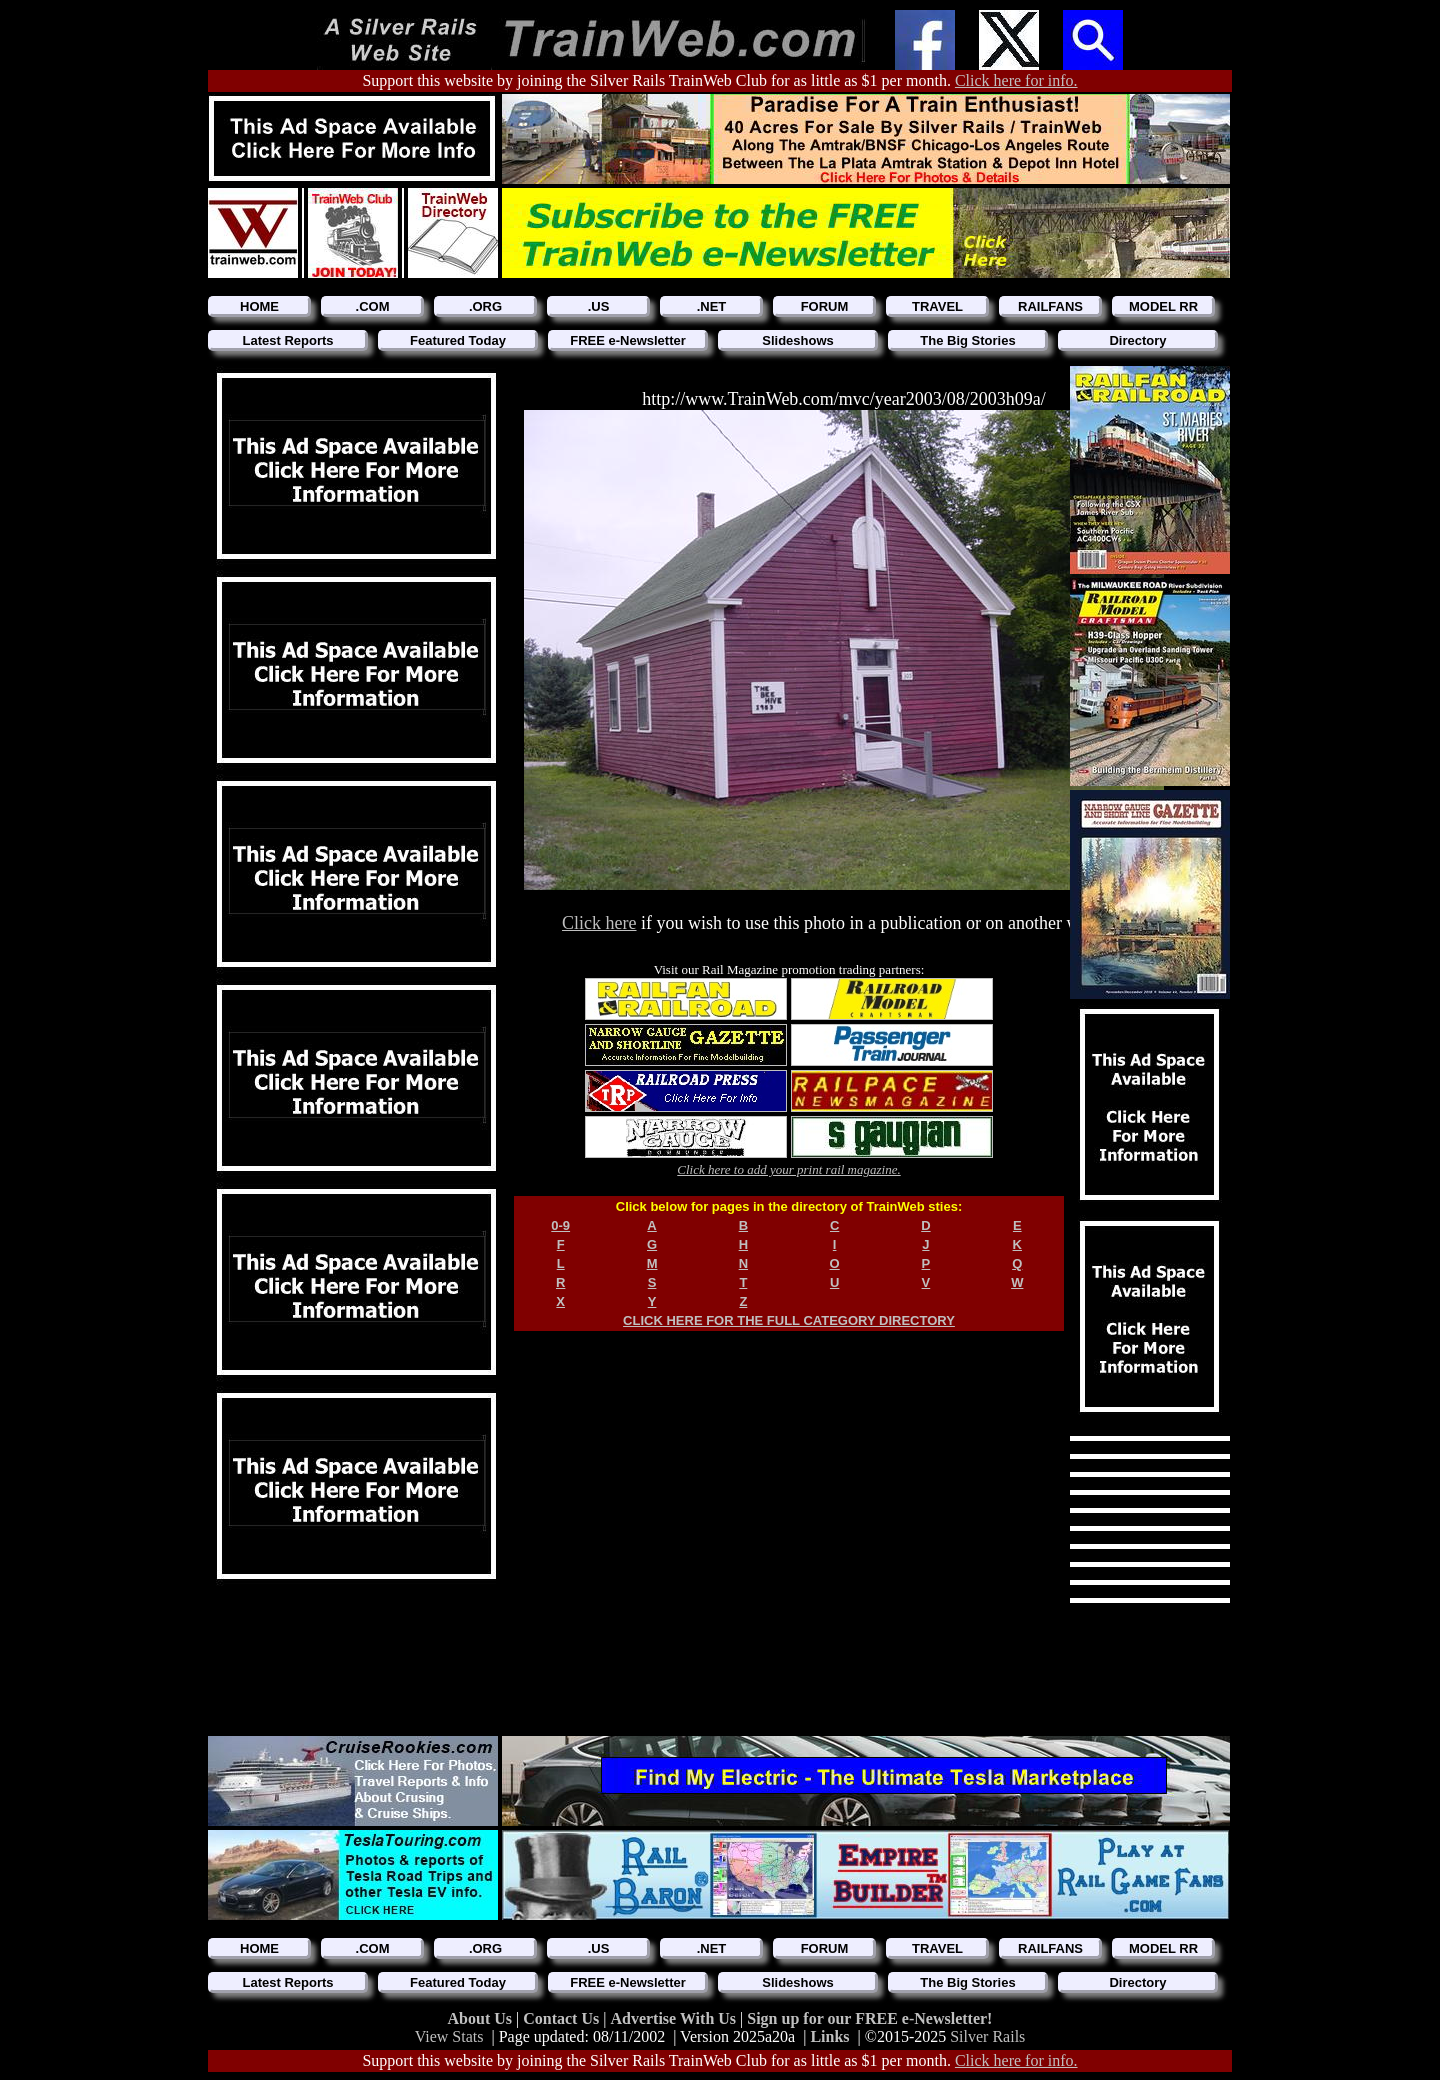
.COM (373, 306)
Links (829, 2036)
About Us (482, 2018)
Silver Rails (987, 2036)
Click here (599, 923)
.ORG (485, 306)
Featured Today (458, 340)
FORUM (825, 306)
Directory (1137, 340)
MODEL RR (1163, 306)
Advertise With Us (675, 2018)
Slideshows (798, 340)
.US (599, 306)
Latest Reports (287, 340)
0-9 (560, 1225)
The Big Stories (967, 340)
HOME (259, 306)
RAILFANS (1050, 306)
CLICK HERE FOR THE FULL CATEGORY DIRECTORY (789, 1320)
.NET (712, 306)
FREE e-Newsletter (628, 340)
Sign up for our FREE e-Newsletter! (869, 2018)
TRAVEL (937, 306)
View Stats (449, 2036)
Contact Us (563, 2018)
